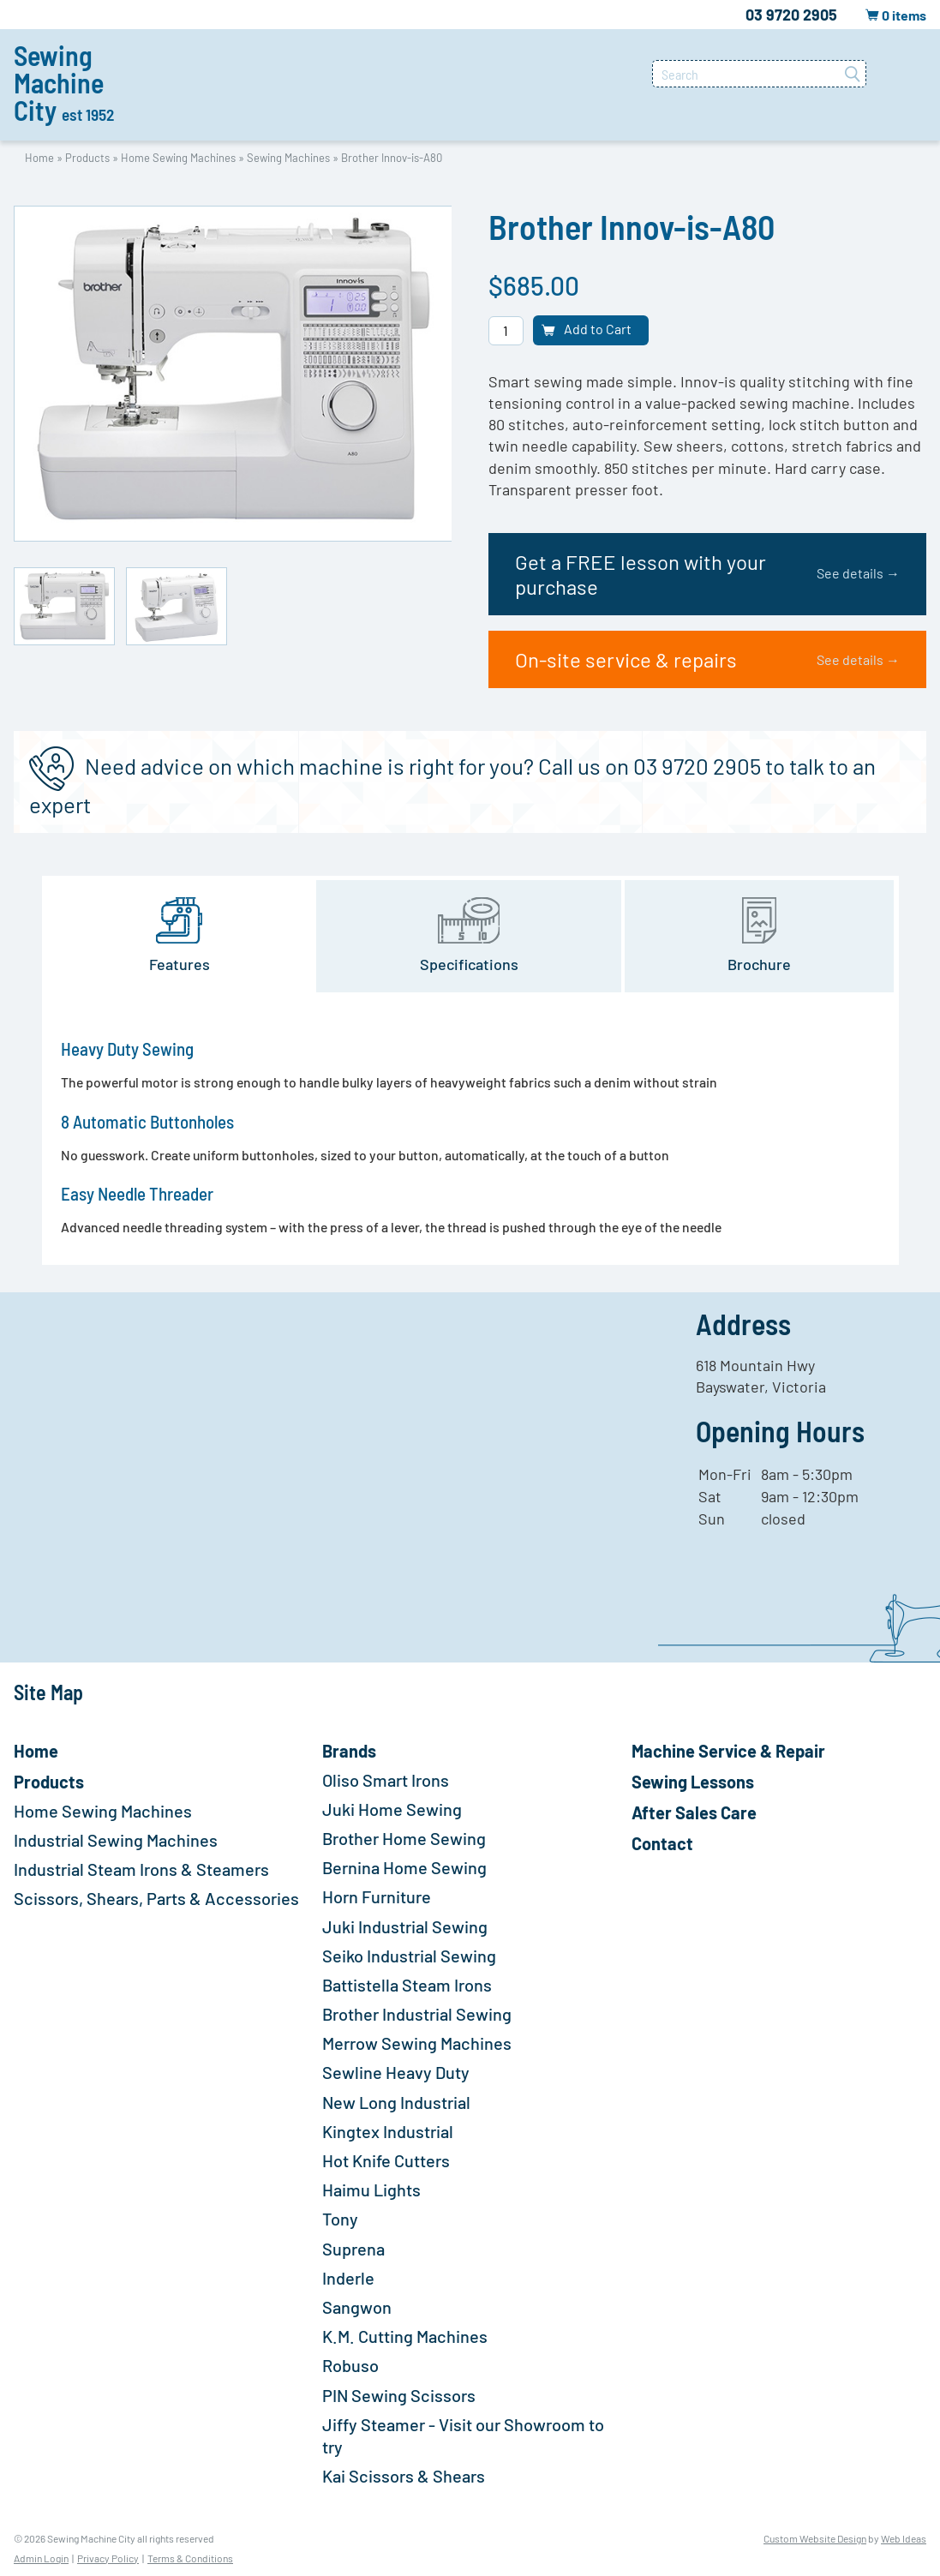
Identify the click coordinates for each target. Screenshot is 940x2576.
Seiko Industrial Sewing (409, 1955)
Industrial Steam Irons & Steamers (141, 1869)
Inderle (348, 2277)
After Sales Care (694, 1812)
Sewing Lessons (693, 1781)
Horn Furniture (376, 1896)
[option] (233, 374)
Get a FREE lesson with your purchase (707, 574)
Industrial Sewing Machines (116, 1840)
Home (39, 158)
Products (87, 158)
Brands (349, 1750)
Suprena (353, 2248)
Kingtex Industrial (387, 2131)
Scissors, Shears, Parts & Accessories (156, 1898)
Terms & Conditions (190, 2558)
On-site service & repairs (707, 659)
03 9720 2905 (791, 14)
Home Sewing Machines (178, 158)
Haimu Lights (371, 2189)
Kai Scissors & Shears (403, 2475)
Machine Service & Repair (728, 1750)
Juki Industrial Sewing (405, 1926)
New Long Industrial (396, 2102)
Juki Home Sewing (392, 1809)
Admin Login (41, 2558)
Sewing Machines (288, 158)
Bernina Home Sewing (404, 1867)
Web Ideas (903, 2538)
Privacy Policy (108, 2558)
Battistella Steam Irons (407, 1984)
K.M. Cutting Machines (405, 2336)
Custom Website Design (814, 2538)
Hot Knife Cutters (386, 2160)
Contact (662, 1843)
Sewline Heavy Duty (396, 2072)
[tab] (180, 936)
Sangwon (357, 2307)
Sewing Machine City (64, 82)
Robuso (350, 2365)
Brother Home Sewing (404, 1838)
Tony (340, 2218)
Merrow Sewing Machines (417, 2043)
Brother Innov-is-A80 (391, 158)
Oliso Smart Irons (385, 1780)
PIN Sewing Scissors (399, 2395)
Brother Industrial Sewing (417, 2014)
